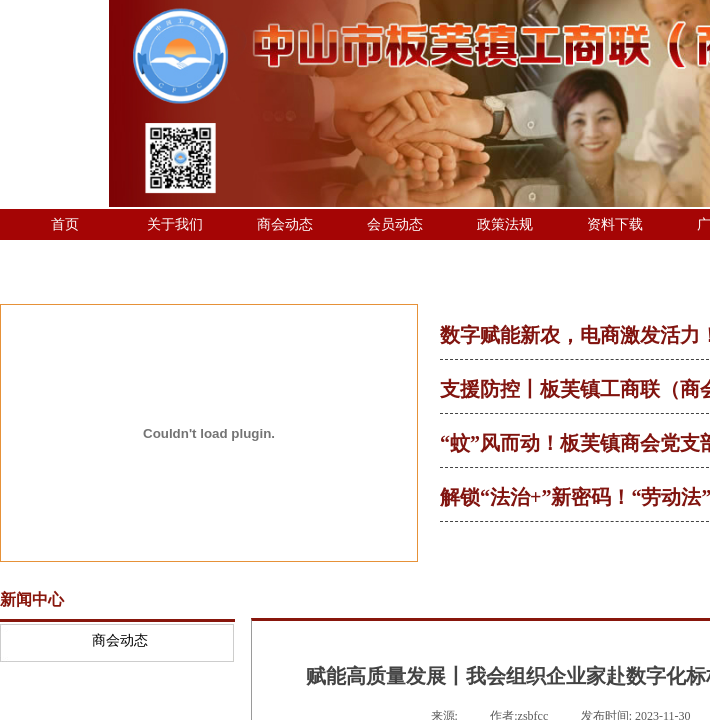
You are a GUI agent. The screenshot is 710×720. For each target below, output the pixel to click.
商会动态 (285, 224)
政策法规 (505, 224)
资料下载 (615, 224)
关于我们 (175, 224)
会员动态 (395, 224)
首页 (65, 224)
